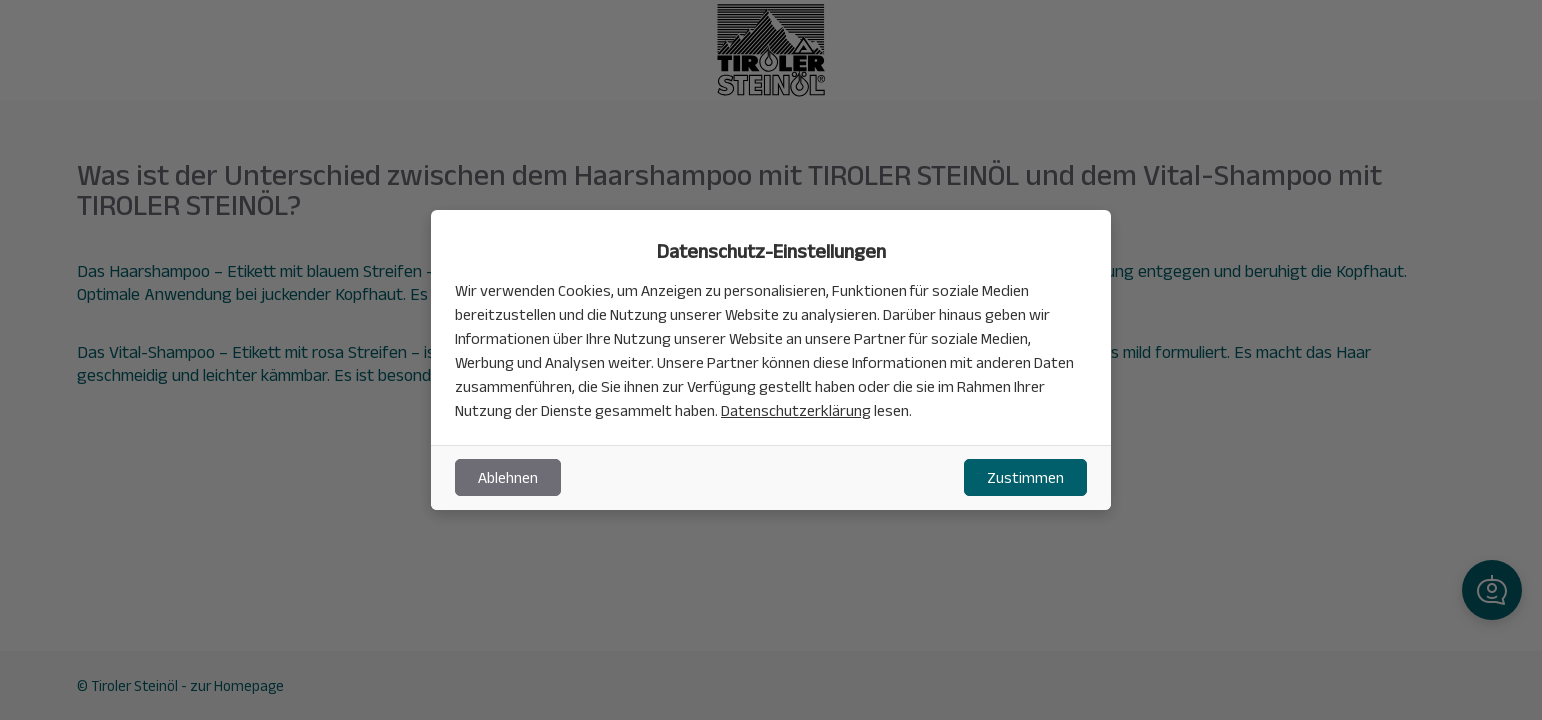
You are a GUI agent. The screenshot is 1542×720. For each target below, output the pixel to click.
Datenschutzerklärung (796, 410)
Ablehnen (508, 477)
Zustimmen (1025, 477)
